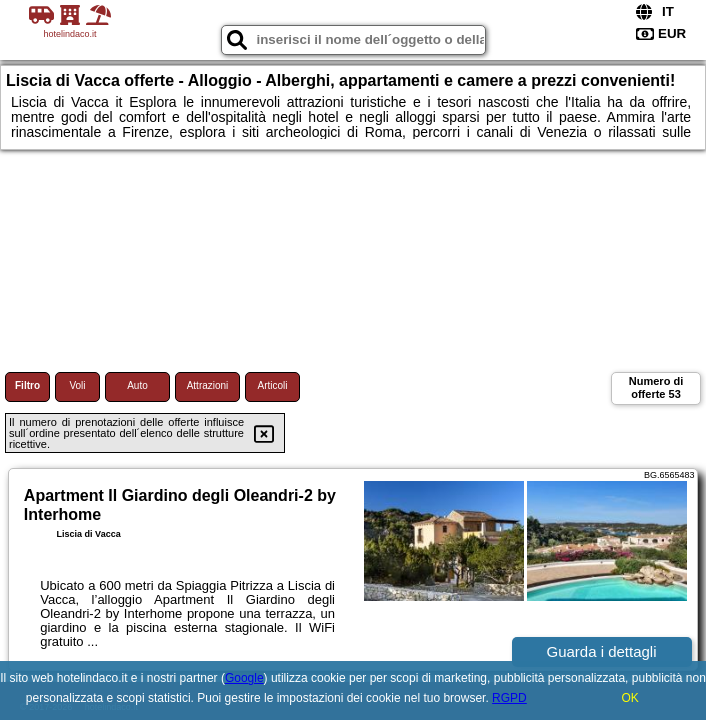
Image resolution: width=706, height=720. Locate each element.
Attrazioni (208, 385)
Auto (137, 385)
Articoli (272, 385)
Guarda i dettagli (601, 651)
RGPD (509, 698)
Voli (77, 385)
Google (244, 678)
